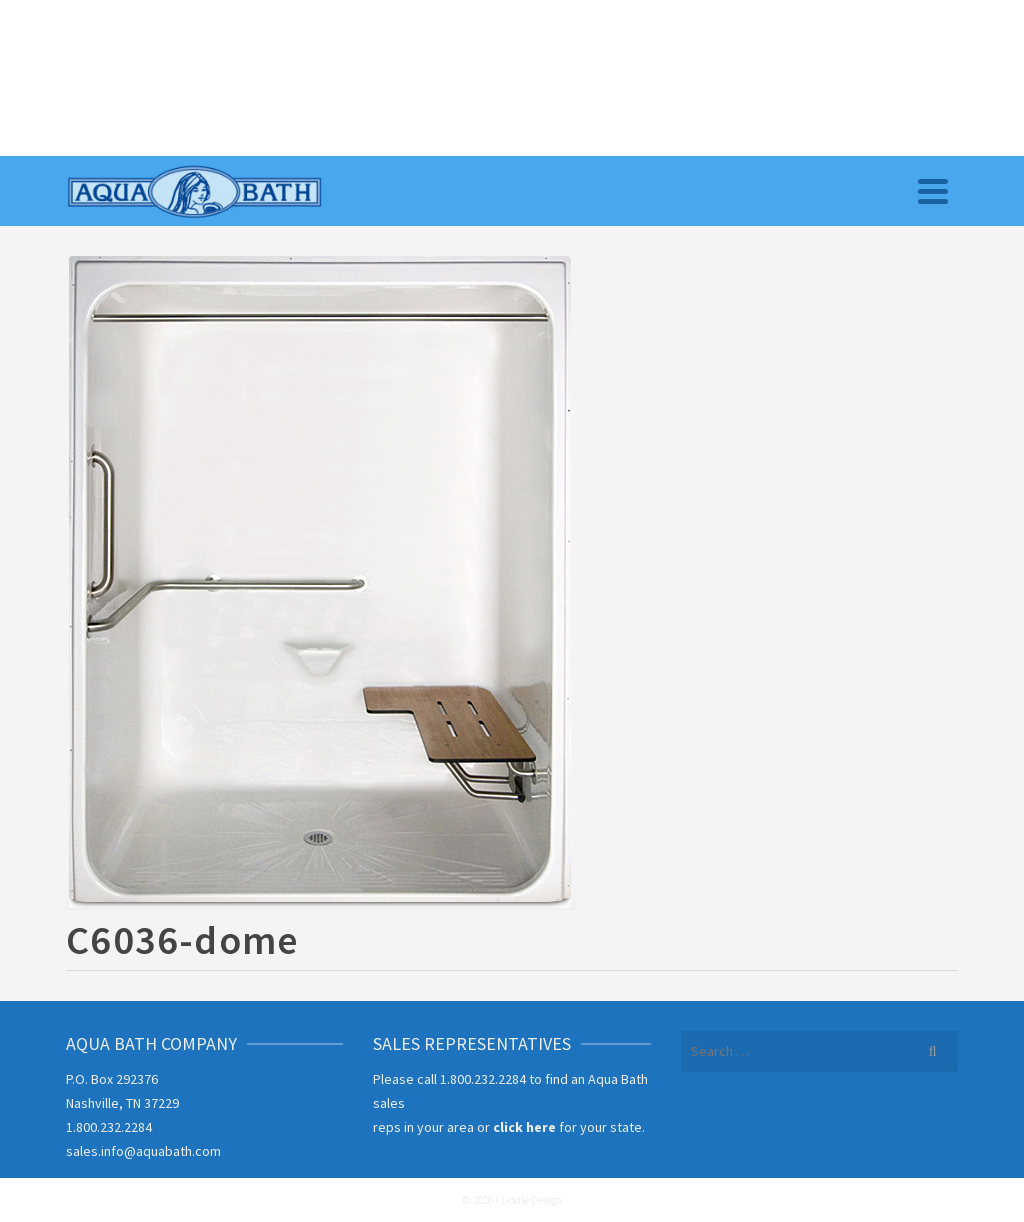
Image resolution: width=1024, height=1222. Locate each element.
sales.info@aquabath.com (143, 1151)
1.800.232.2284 (109, 1127)
